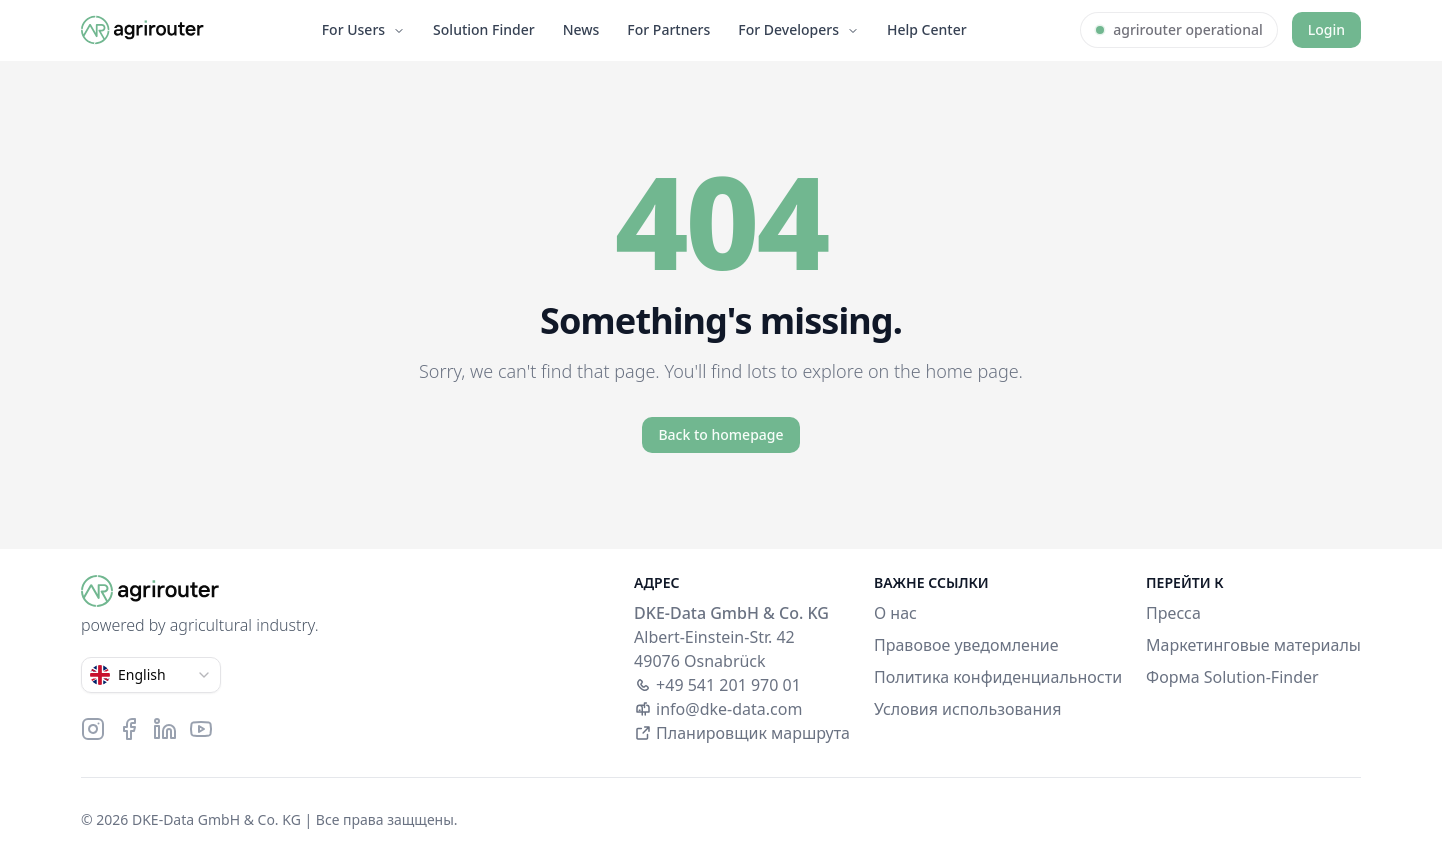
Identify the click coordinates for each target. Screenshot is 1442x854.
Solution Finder (484, 29)
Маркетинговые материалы (1253, 645)
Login (1326, 29)
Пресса (1173, 613)
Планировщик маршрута (742, 733)
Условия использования (967, 709)
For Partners (668, 29)
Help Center (927, 29)
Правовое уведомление (966, 645)
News (581, 29)
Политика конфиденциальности (998, 677)
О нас (895, 613)
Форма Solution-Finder (1232, 677)
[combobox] (151, 675)
